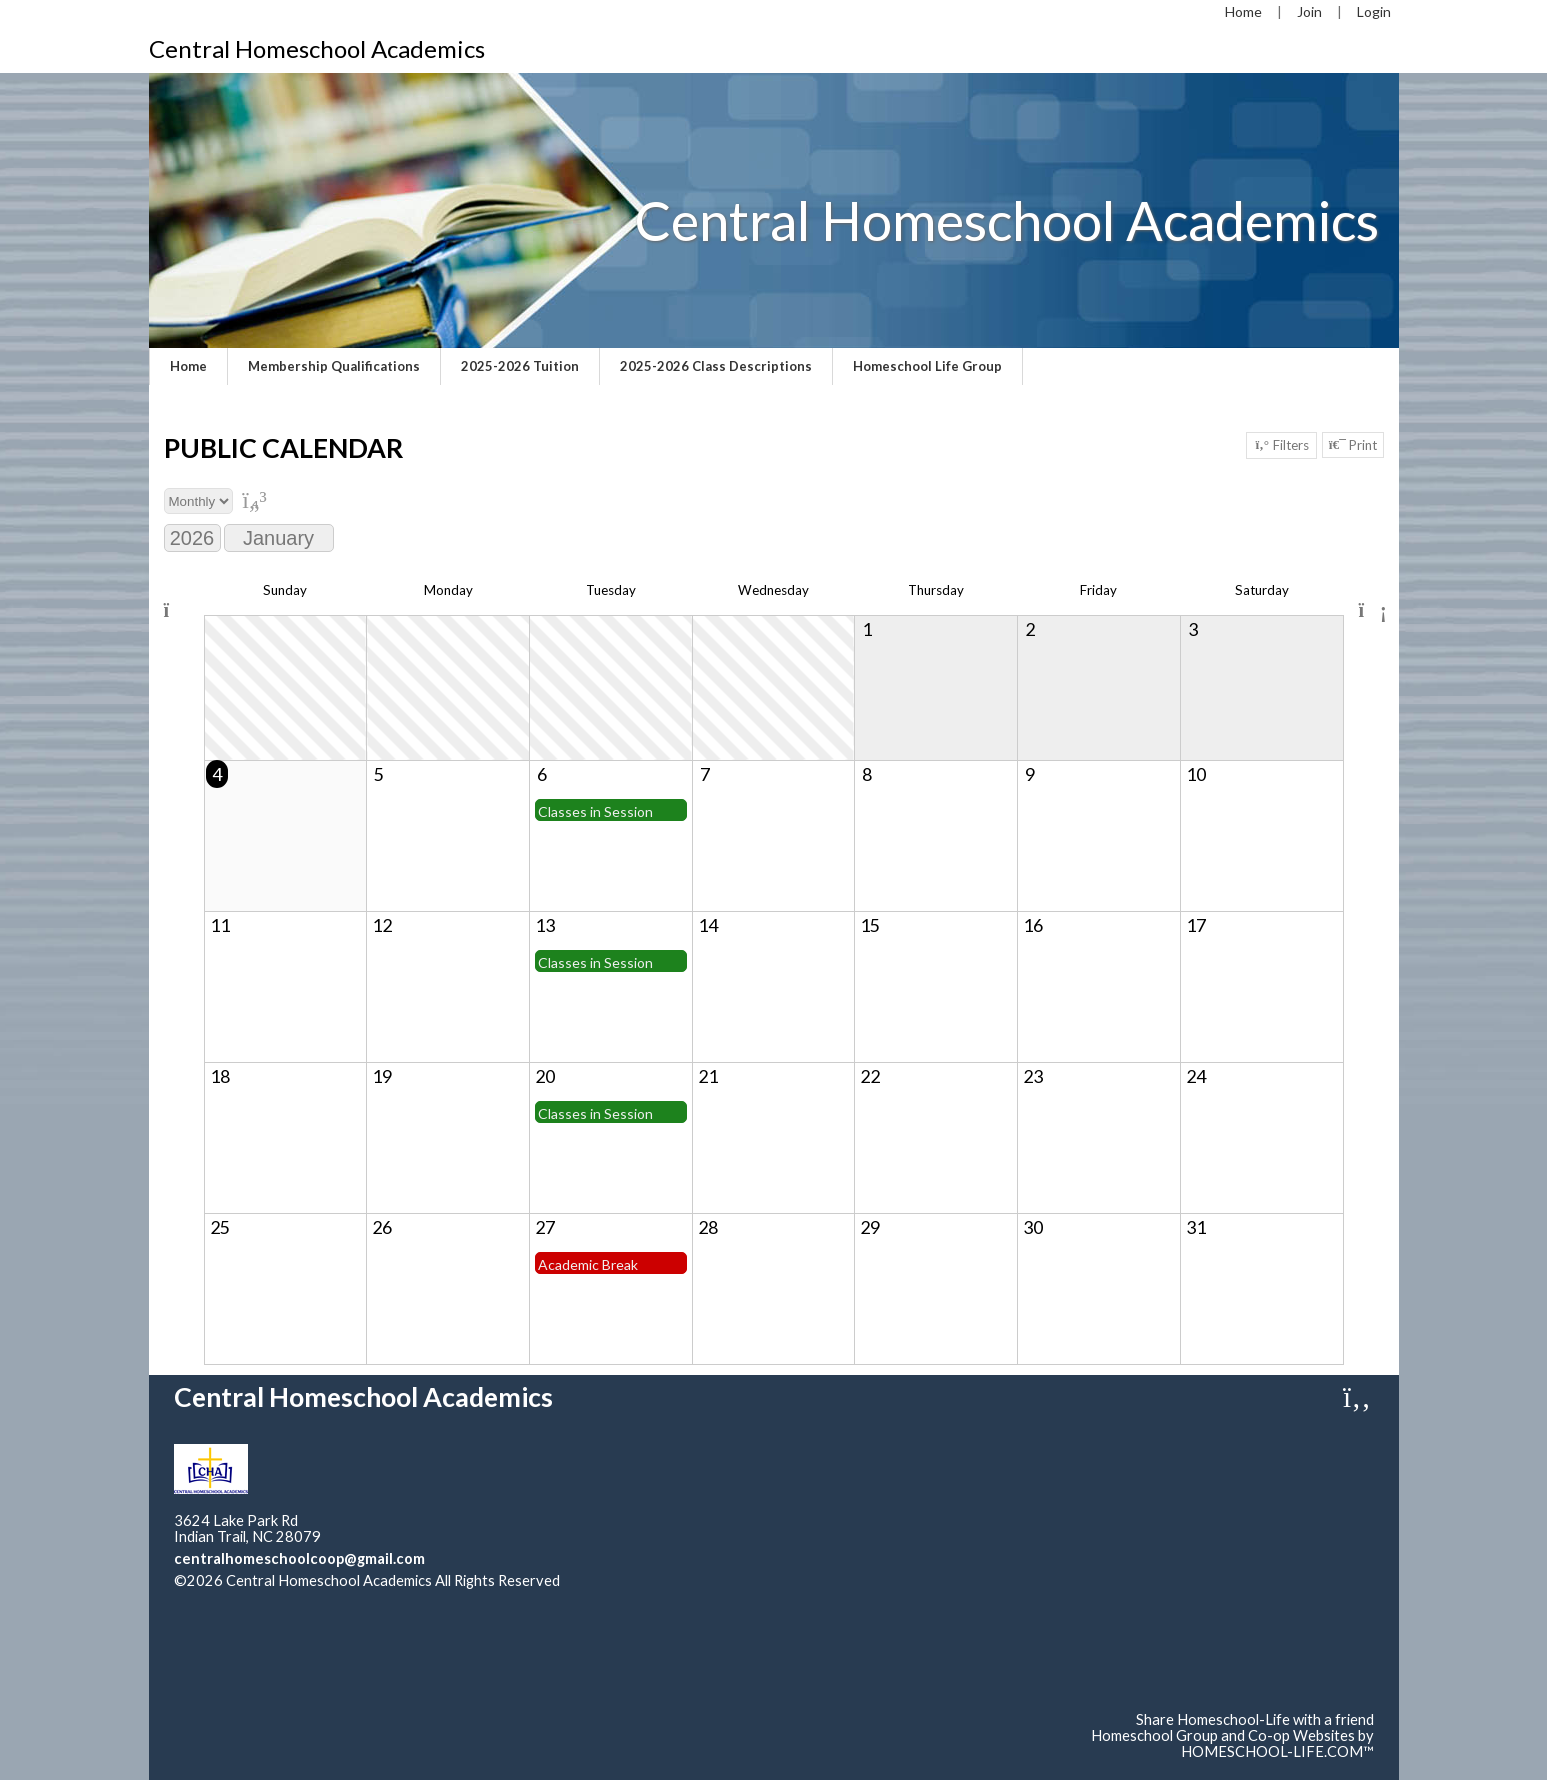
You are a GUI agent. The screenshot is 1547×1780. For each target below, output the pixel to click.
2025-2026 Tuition (520, 366)
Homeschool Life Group (927, 366)
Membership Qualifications (334, 366)
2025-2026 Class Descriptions (716, 366)
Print (1353, 445)
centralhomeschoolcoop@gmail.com (299, 1558)
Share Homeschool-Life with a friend (1255, 1719)
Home (188, 366)
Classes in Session (595, 811)
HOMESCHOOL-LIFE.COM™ (1277, 1751)
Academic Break (588, 1264)
